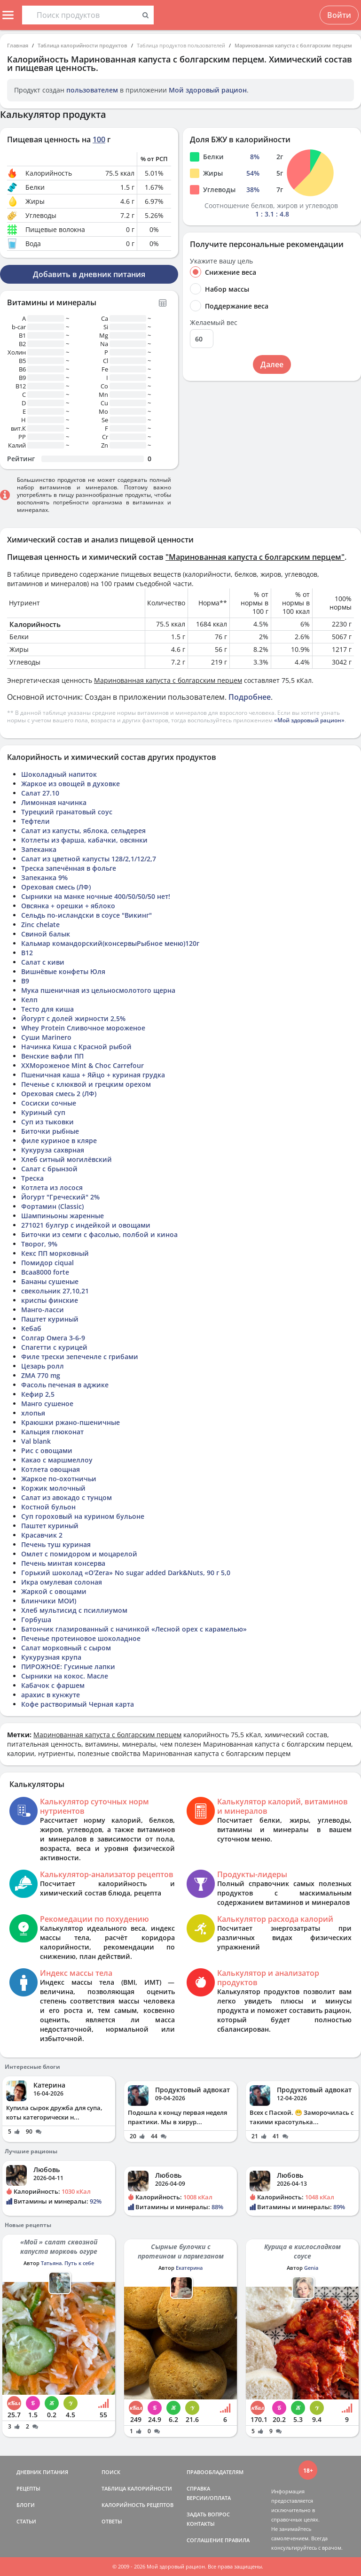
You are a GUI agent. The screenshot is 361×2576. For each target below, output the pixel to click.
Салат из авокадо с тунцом (66, 1497)
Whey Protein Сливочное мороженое (83, 1027)
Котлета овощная (50, 1469)
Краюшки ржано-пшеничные (70, 1422)
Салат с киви (42, 962)
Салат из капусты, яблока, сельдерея (83, 830)
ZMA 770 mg (40, 1375)
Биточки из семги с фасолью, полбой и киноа (99, 1234)
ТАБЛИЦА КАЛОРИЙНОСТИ (137, 2488)
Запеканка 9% (44, 877)
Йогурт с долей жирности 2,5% (73, 1018)
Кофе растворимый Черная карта (77, 1704)
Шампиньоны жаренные (62, 1215)
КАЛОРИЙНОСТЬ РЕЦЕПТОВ (137, 2504)
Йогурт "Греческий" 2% (60, 1196)
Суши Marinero (46, 1037)
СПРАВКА (198, 2488)
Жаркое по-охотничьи (58, 1478)
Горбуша (36, 1619)
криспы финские (49, 1300)
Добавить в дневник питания (89, 274)
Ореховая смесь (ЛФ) (56, 886)
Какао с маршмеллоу (57, 1459)
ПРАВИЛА (237, 2540)
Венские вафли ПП (52, 1056)
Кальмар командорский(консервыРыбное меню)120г (110, 943)
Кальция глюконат (52, 1431)
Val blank (36, 1441)
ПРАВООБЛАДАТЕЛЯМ (215, 2471)
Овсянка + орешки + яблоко (68, 905)
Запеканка (38, 849)
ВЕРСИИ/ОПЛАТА (209, 2497)
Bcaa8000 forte (45, 1272)
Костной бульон (48, 1506)
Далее (271, 364)
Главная (17, 45)
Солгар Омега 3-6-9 (53, 1337)
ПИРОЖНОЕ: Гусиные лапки (68, 1666)
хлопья (33, 1412)
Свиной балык (45, 933)
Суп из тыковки (47, 1121)
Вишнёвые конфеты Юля (63, 971)
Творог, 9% (39, 1243)
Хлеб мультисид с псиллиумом (74, 1610)
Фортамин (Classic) (52, 1206)
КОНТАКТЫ (201, 2523)
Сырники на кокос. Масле (64, 1675)
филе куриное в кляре (59, 1140)
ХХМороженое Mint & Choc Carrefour (82, 1065)
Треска (32, 1178)
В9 (25, 980)
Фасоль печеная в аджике (65, 1384)
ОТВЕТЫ (112, 2521)
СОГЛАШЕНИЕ (205, 2540)
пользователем (92, 89)
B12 (27, 952)
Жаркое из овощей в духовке (70, 783)
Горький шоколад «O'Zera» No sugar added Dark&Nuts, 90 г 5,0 (125, 1572)
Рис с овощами (46, 1450)
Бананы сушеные (49, 1281)
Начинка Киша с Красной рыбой (76, 1046)
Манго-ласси (42, 1309)
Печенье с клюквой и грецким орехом (86, 1084)
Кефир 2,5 (38, 1394)
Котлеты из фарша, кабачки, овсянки (84, 839)
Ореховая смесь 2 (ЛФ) (58, 1093)
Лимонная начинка (53, 802)
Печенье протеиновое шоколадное (81, 1638)
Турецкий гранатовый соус (66, 811)
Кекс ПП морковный (55, 1253)
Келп (29, 999)
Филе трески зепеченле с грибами (79, 1356)
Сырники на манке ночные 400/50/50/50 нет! (95, 896)
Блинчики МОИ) (48, 1600)
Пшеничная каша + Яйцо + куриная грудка (93, 1074)
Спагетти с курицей (54, 1347)
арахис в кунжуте (50, 1694)
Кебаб (31, 1328)
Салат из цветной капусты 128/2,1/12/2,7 (88, 858)
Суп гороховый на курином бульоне (82, 1516)
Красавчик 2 (42, 1535)
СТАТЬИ (26, 2521)
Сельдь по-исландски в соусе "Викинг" (86, 915)
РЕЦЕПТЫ (28, 2488)
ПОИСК (111, 2471)
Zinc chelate (40, 924)
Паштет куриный (49, 1319)
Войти (339, 15)
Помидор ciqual (47, 1262)
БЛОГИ (25, 2504)
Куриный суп (43, 1112)
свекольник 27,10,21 (55, 1290)
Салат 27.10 (40, 793)
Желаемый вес (213, 322)
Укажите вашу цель (221, 261)
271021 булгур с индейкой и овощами (85, 1225)
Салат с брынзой (49, 1168)
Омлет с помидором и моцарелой (79, 1553)
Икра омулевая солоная (61, 1582)
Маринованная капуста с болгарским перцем (293, 45)
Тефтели (35, 821)
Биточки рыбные (50, 1131)
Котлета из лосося (52, 1187)
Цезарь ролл (42, 1365)
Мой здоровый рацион (208, 89)
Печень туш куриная (56, 1544)
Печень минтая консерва (63, 1563)
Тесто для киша (47, 1009)
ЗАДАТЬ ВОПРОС (208, 2514)
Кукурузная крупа (51, 1657)
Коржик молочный (53, 1488)
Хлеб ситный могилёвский (66, 1159)
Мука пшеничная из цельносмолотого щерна (98, 990)
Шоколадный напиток (59, 774)
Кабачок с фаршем (53, 1685)
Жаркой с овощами (53, 1591)
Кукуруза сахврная (52, 1149)
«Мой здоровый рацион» (309, 720)
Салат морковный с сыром (66, 1647)
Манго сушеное (47, 1403)
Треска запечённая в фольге (68, 868)
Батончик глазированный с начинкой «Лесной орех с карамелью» (134, 1629)
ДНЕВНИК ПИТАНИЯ (42, 2471)
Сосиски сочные (48, 1102)
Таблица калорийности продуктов (82, 45)
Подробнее (249, 697)
